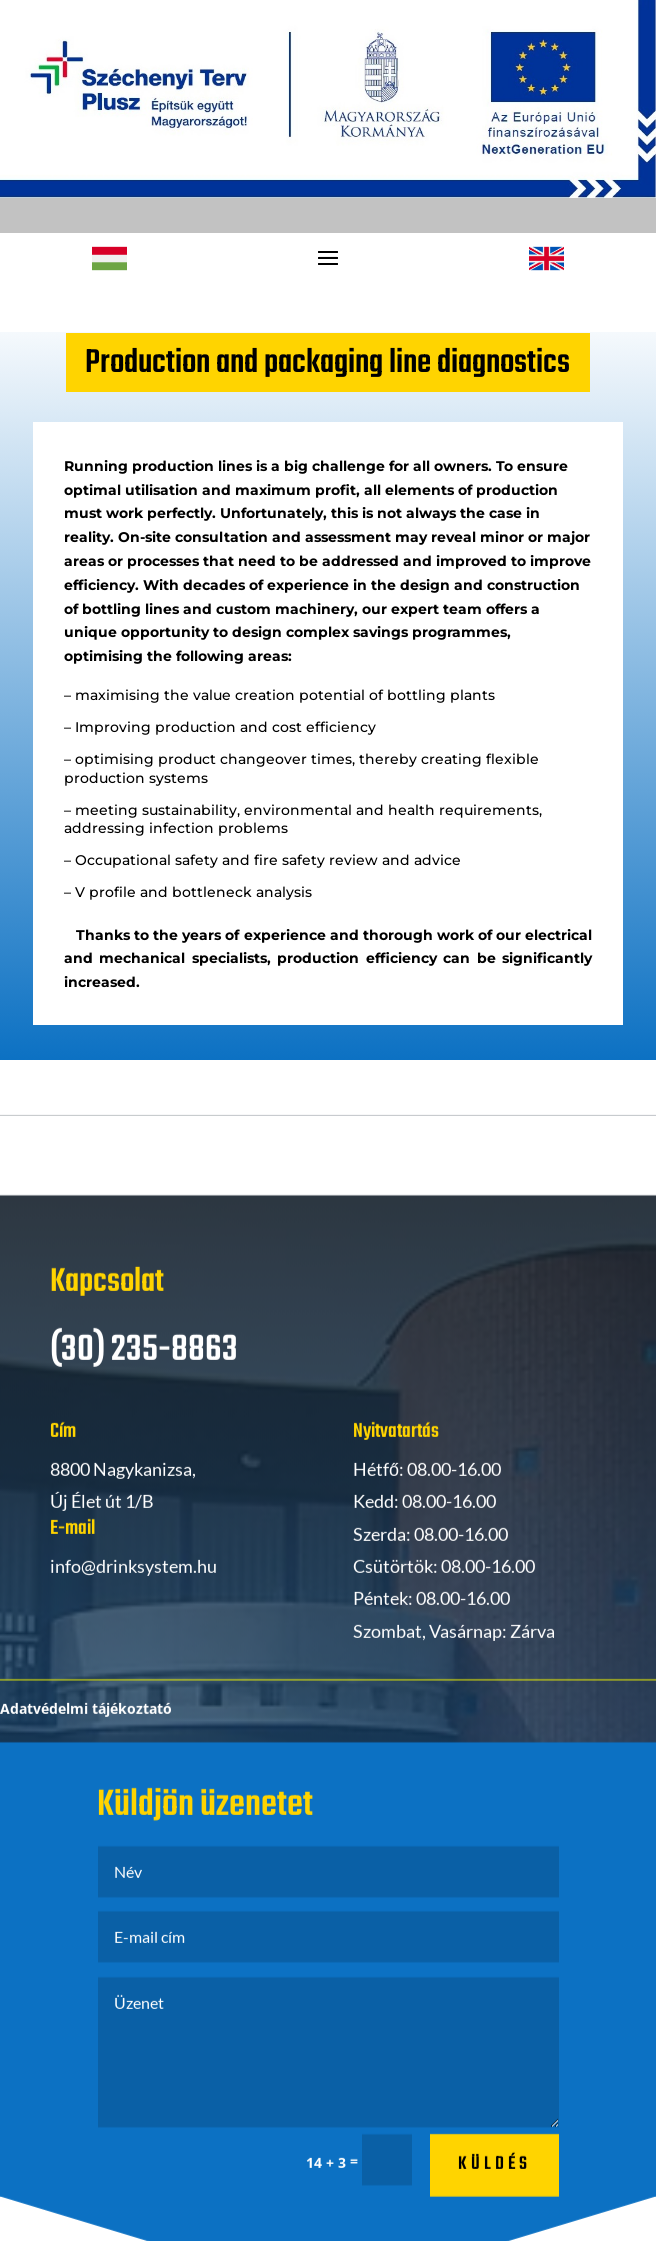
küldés (494, 2187)
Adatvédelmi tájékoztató (86, 1732)
